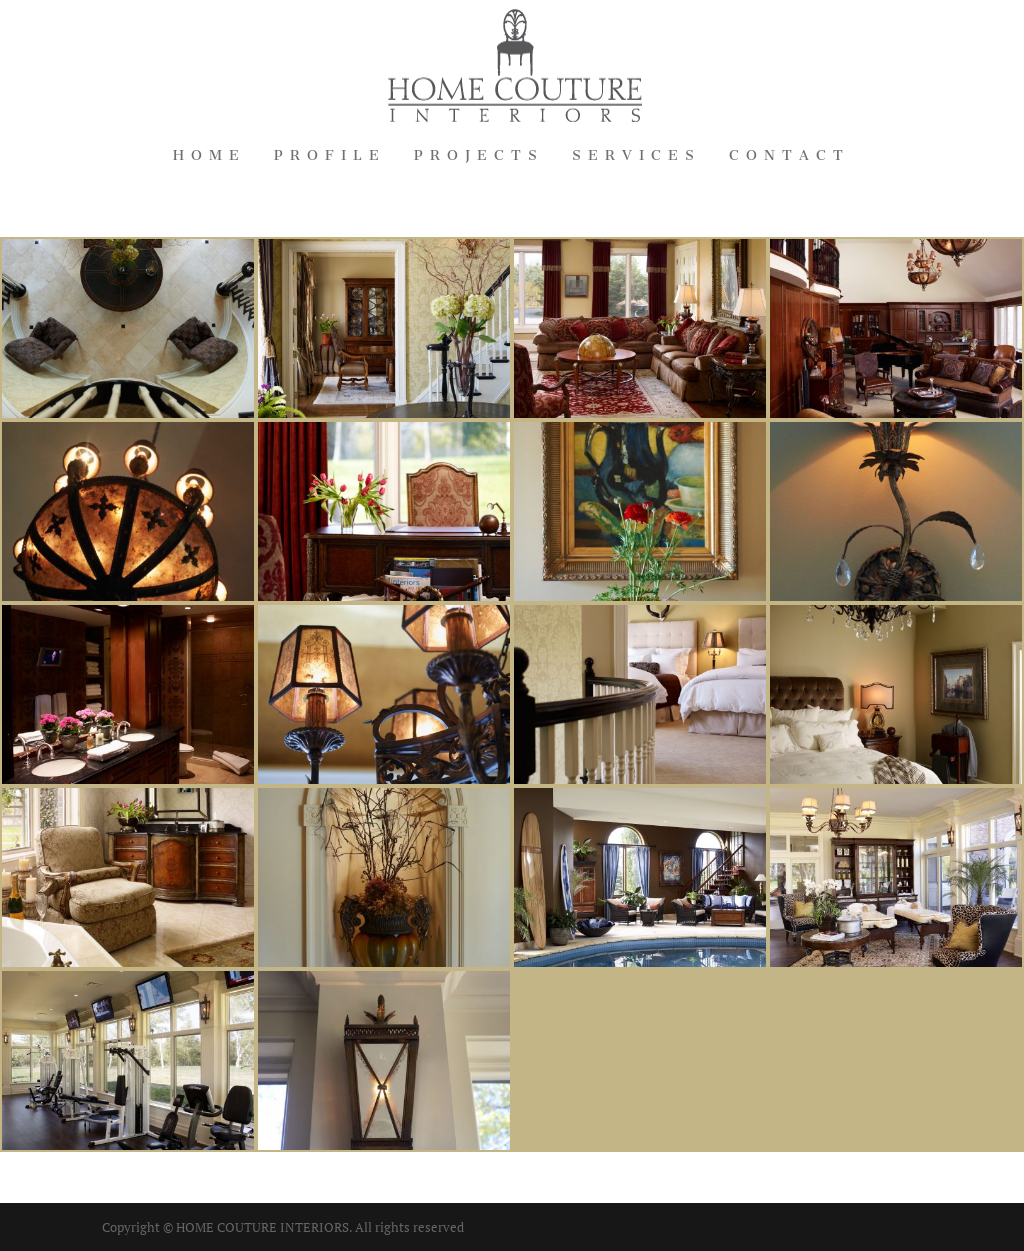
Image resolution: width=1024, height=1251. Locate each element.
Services (636, 156)
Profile (330, 156)
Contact (789, 156)
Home (209, 156)
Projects (479, 156)
